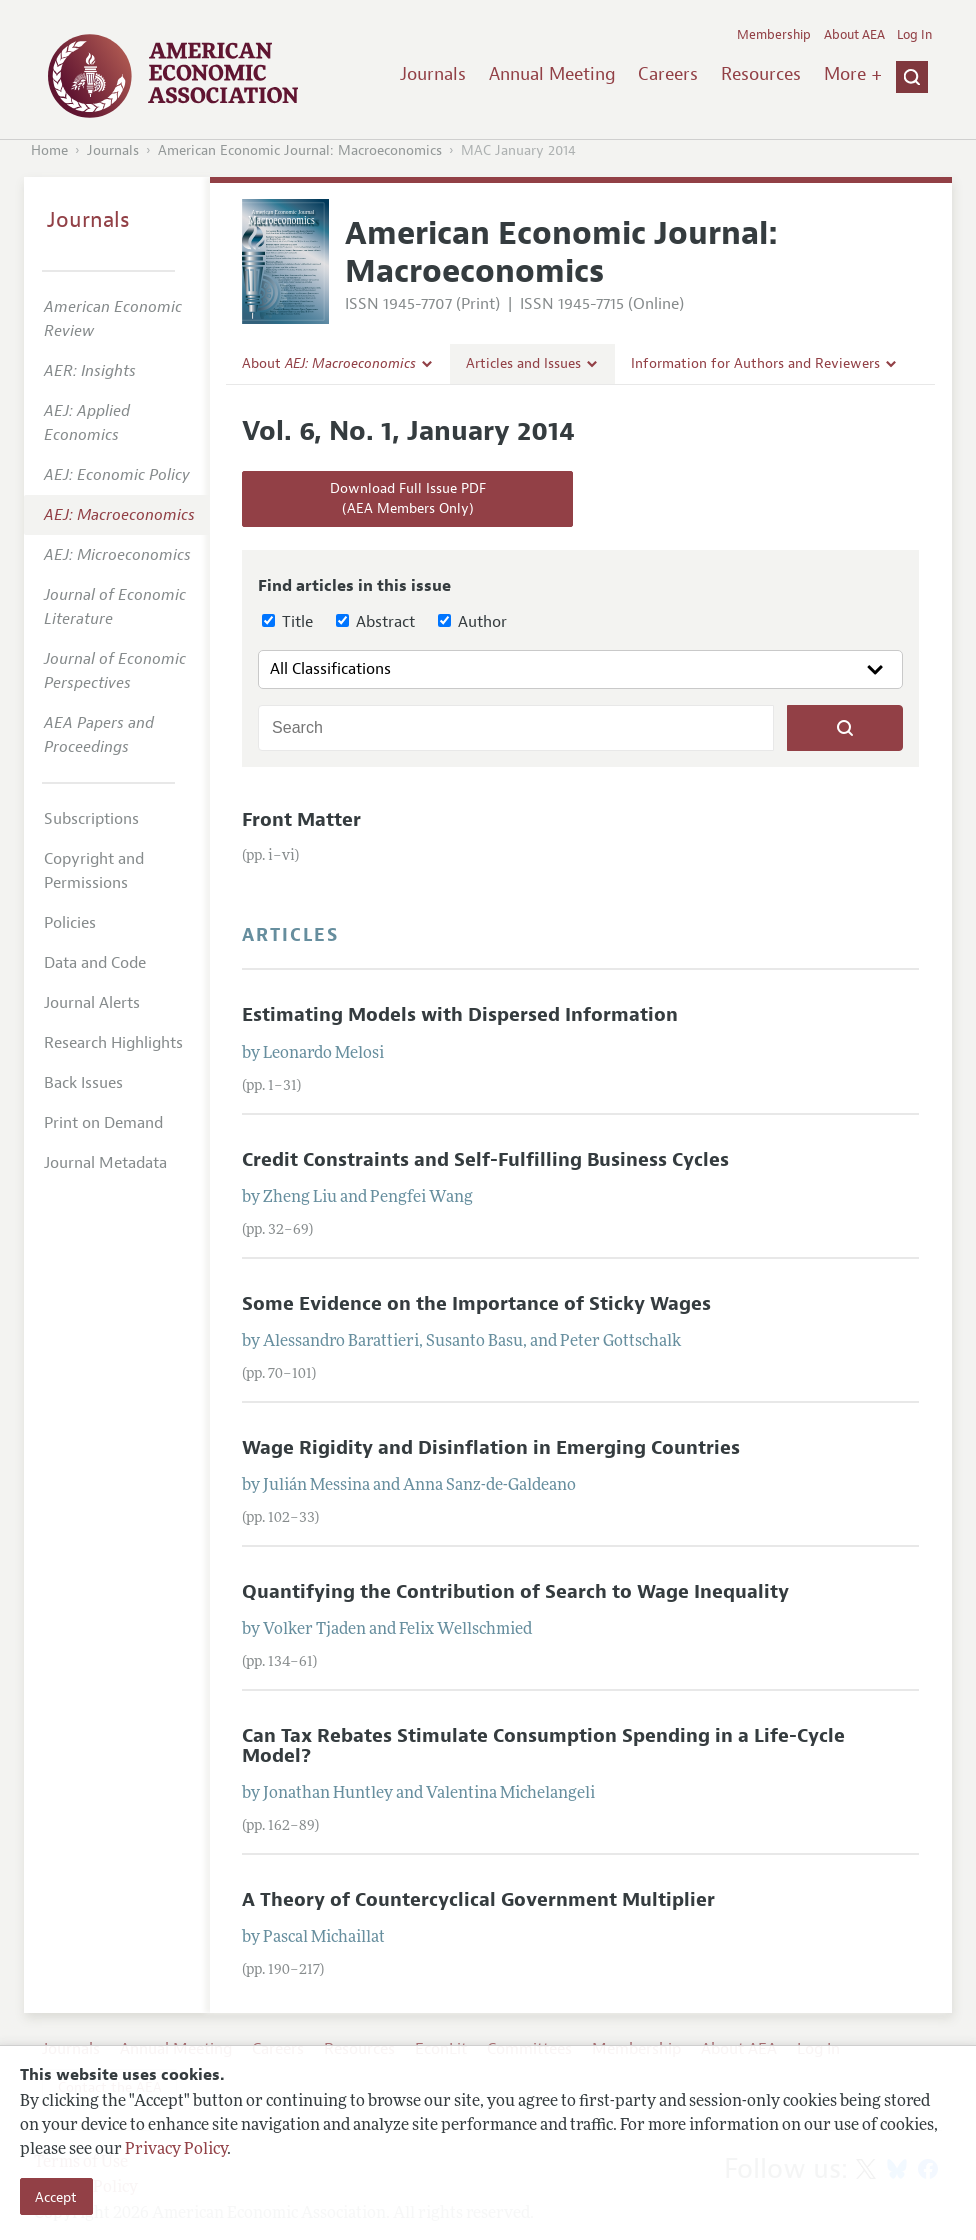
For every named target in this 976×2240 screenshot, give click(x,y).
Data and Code (95, 963)
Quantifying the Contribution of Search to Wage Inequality (515, 1592)
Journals (433, 74)
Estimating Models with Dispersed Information (460, 1015)
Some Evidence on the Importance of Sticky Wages (476, 1304)
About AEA (854, 35)
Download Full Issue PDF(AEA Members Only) (408, 498)
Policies (70, 923)
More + (853, 74)
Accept (56, 2197)
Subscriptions (91, 819)
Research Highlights (113, 1043)
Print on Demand (103, 1123)
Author (472, 622)
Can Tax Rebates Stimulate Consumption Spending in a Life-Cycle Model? (543, 1745)
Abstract (375, 622)
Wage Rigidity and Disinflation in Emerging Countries (491, 1448)
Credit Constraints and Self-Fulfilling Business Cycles (485, 1160)
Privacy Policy (176, 2150)
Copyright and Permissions (94, 871)
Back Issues (83, 1083)
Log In (914, 35)
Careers (668, 74)
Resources (761, 74)
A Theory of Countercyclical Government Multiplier (478, 1900)
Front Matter (301, 820)
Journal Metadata (105, 1163)
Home (49, 150)
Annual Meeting (552, 74)
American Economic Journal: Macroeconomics (300, 150)
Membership (774, 35)
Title (287, 622)
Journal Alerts (92, 1003)
